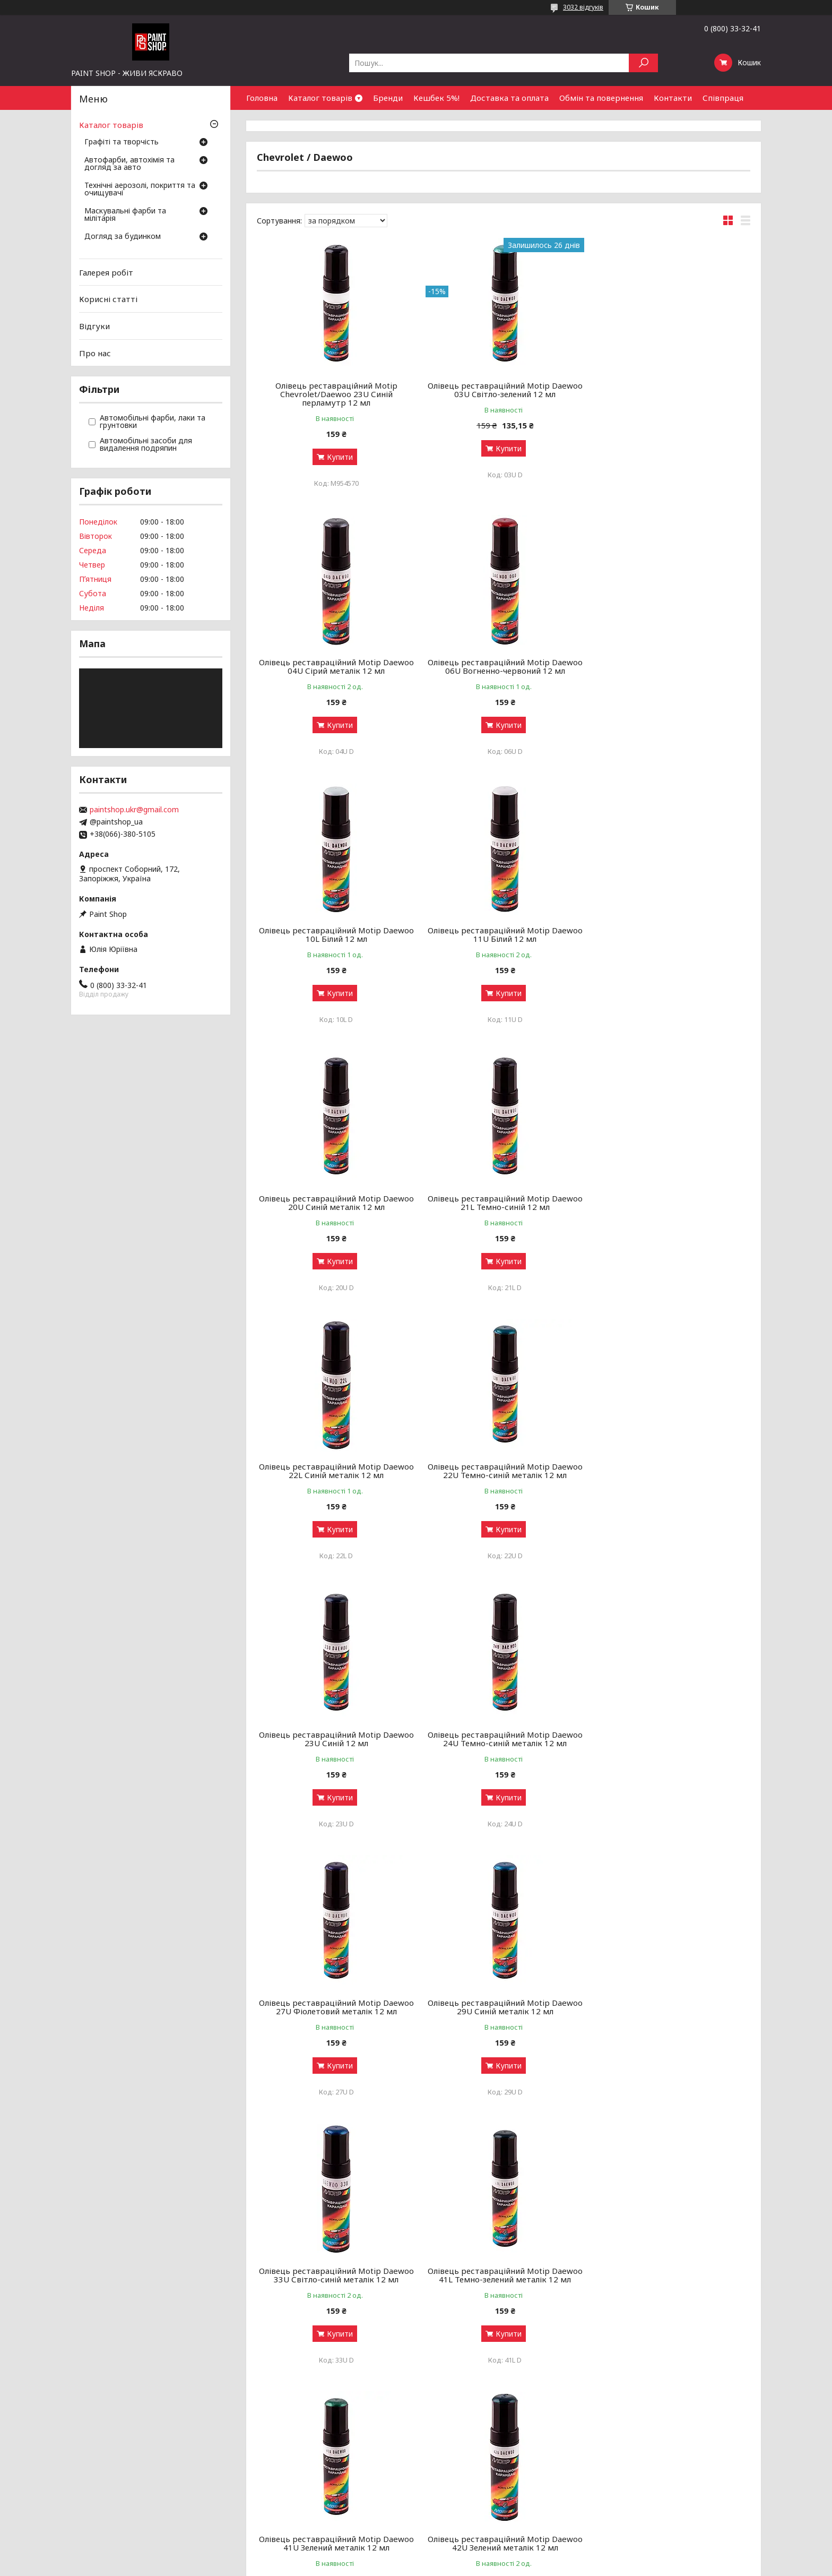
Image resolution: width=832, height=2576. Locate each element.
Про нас (95, 352)
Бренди (388, 97)
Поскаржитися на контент (391, 2565)
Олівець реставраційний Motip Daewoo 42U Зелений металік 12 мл (671, 1738)
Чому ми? (440, 2492)
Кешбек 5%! (436, 97)
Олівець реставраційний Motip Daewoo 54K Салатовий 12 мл (671, 2006)
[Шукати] (643, 63)
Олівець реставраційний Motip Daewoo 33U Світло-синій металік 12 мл (671, 1470)
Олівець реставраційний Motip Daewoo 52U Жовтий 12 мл (503, 2006)
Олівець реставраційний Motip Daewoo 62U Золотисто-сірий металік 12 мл (503, 2274)
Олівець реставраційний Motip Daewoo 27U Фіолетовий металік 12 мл (335, 1470)
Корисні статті (108, 299)
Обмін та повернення (601, 97)
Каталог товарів (320, 97)
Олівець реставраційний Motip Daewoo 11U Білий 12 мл (671, 666)
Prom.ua (467, 2556)
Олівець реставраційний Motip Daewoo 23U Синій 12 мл (503, 1202)
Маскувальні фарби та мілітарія (125, 215)
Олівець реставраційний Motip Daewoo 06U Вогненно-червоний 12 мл (335, 666)
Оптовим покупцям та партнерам (690, 2441)
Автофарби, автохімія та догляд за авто (129, 164)
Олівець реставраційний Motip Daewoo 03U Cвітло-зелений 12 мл (503, 389)
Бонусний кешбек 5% (461, 2454)
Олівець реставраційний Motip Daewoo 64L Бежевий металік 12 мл (671, 2274)
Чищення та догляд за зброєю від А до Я (291, 2480)
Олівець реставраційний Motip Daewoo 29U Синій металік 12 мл (503, 1470)
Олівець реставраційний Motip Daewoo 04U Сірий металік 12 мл (671, 389)
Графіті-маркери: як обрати (266, 2454)
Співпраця (723, 97)
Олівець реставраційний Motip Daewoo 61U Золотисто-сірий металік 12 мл (335, 2274)
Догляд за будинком (122, 237)
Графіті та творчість (121, 142)
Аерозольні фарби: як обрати (269, 2441)
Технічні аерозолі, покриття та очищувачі (139, 190)
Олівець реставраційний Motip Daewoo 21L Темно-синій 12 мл (503, 934)
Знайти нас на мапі (663, 2467)
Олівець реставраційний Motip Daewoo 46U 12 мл (335, 2006)
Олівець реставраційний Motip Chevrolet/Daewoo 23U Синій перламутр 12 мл (336, 394)
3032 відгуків (583, 7)
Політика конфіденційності (478, 2565)
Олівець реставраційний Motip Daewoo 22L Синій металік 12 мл (671, 934)
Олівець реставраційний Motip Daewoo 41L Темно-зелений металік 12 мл (335, 1738)
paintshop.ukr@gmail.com (134, 809)
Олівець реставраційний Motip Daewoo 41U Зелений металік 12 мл (503, 1738)
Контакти (673, 97)
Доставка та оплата (509, 97)
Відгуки (94, 326)
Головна (262, 97)
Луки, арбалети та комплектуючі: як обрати (296, 2492)
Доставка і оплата (456, 2467)
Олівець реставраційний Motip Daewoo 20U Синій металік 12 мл (335, 934)
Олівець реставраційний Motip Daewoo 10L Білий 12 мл (503, 666)
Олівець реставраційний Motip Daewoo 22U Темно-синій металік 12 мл (335, 1202)
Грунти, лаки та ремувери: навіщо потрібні (294, 2467)
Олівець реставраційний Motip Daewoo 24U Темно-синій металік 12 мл (671, 1202)
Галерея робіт (106, 272)
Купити (339, 457)
